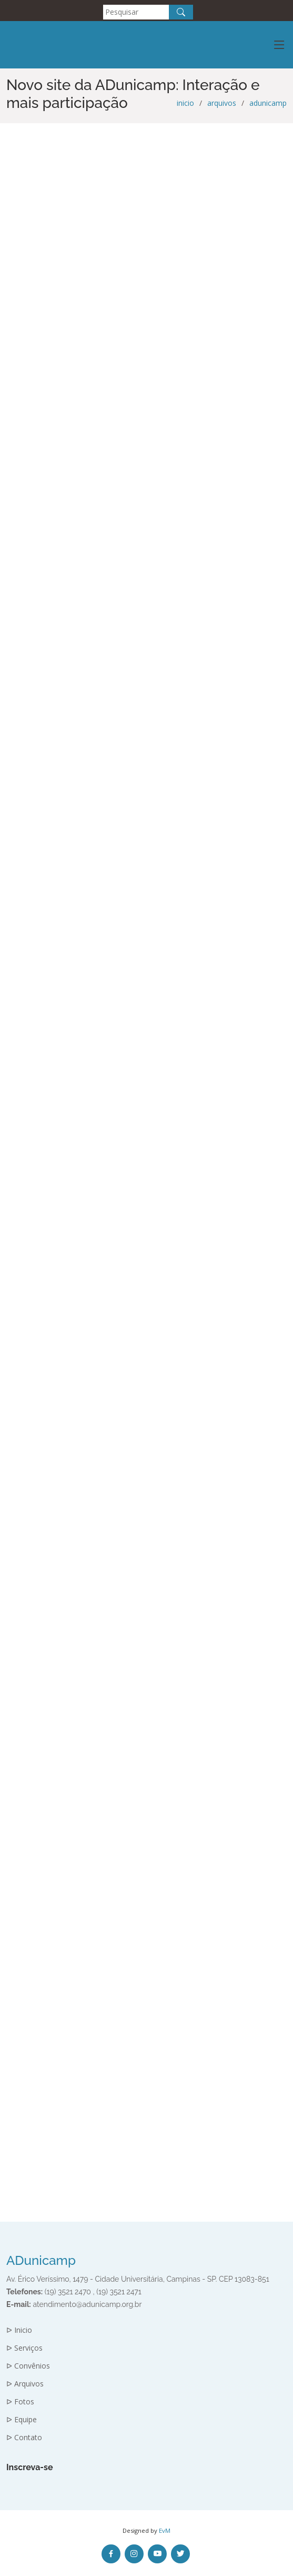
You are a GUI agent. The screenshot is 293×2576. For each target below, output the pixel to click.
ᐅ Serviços (24, 2348)
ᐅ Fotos (20, 2401)
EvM (164, 2530)
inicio (185, 103)
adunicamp (268, 103)
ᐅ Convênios (28, 2366)
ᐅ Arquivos (25, 2384)
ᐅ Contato (24, 2437)
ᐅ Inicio (19, 2330)
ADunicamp (41, 2260)
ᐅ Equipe (21, 2419)
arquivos (221, 103)
